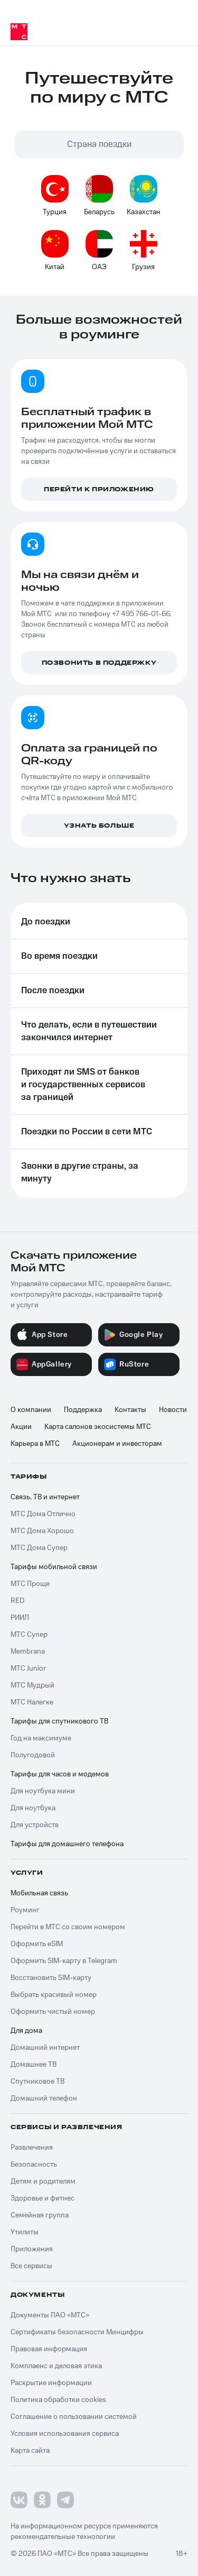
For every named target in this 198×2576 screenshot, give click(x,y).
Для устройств (35, 1825)
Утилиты (25, 2232)
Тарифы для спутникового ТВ (59, 1721)
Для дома (26, 2030)
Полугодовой (33, 1755)
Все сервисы (31, 2266)
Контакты (130, 1410)
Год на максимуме (41, 1738)
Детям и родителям (43, 2181)
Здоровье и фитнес (42, 2198)
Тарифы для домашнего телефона (67, 1844)
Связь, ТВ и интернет (45, 1497)
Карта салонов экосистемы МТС (97, 1427)
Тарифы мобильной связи (54, 1567)
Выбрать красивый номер (54, 1995)
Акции (21, 1427)
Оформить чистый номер (53, 2011)
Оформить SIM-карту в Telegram (64, 1961)
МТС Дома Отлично (43, 1514)
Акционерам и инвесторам (117, 1443)
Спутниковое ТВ (37, 2081)
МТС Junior (28, 1668)
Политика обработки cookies (58, 2400)
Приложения (32, 2249)
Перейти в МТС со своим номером (68, 1927)
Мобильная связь (39, 1893)
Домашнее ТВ (33, 2064)
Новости (173, 1410)
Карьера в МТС (35, 1443)
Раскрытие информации (51, 2383)
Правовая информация (49, 2349)
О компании (31, 1410)
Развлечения (32, 2147)
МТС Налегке (32, 1702)
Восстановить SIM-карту (51, 1978)
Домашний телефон (44, 2098)
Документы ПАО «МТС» (50, 2315)
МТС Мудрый (32, 1685)
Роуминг (25, 1910)
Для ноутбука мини (43, 1791)
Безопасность (34, 2164)
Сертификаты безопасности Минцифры (77, 2332)
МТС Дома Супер (39, 1548)
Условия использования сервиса (65, 2433)
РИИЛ (20, 1617)
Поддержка (83, 1410)
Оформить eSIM (37, 1944)
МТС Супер (29, 1634)
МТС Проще (30, 1584)
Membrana (28, 1651)
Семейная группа (40, 2215)
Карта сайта (30, 2450)
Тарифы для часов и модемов (60, 1774)
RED (17, 1601)
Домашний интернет (45, 2047)
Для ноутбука (33, 1808)
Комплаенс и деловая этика (56, 2366)
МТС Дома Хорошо (42, 1531)
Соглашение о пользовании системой (74, 2417)
